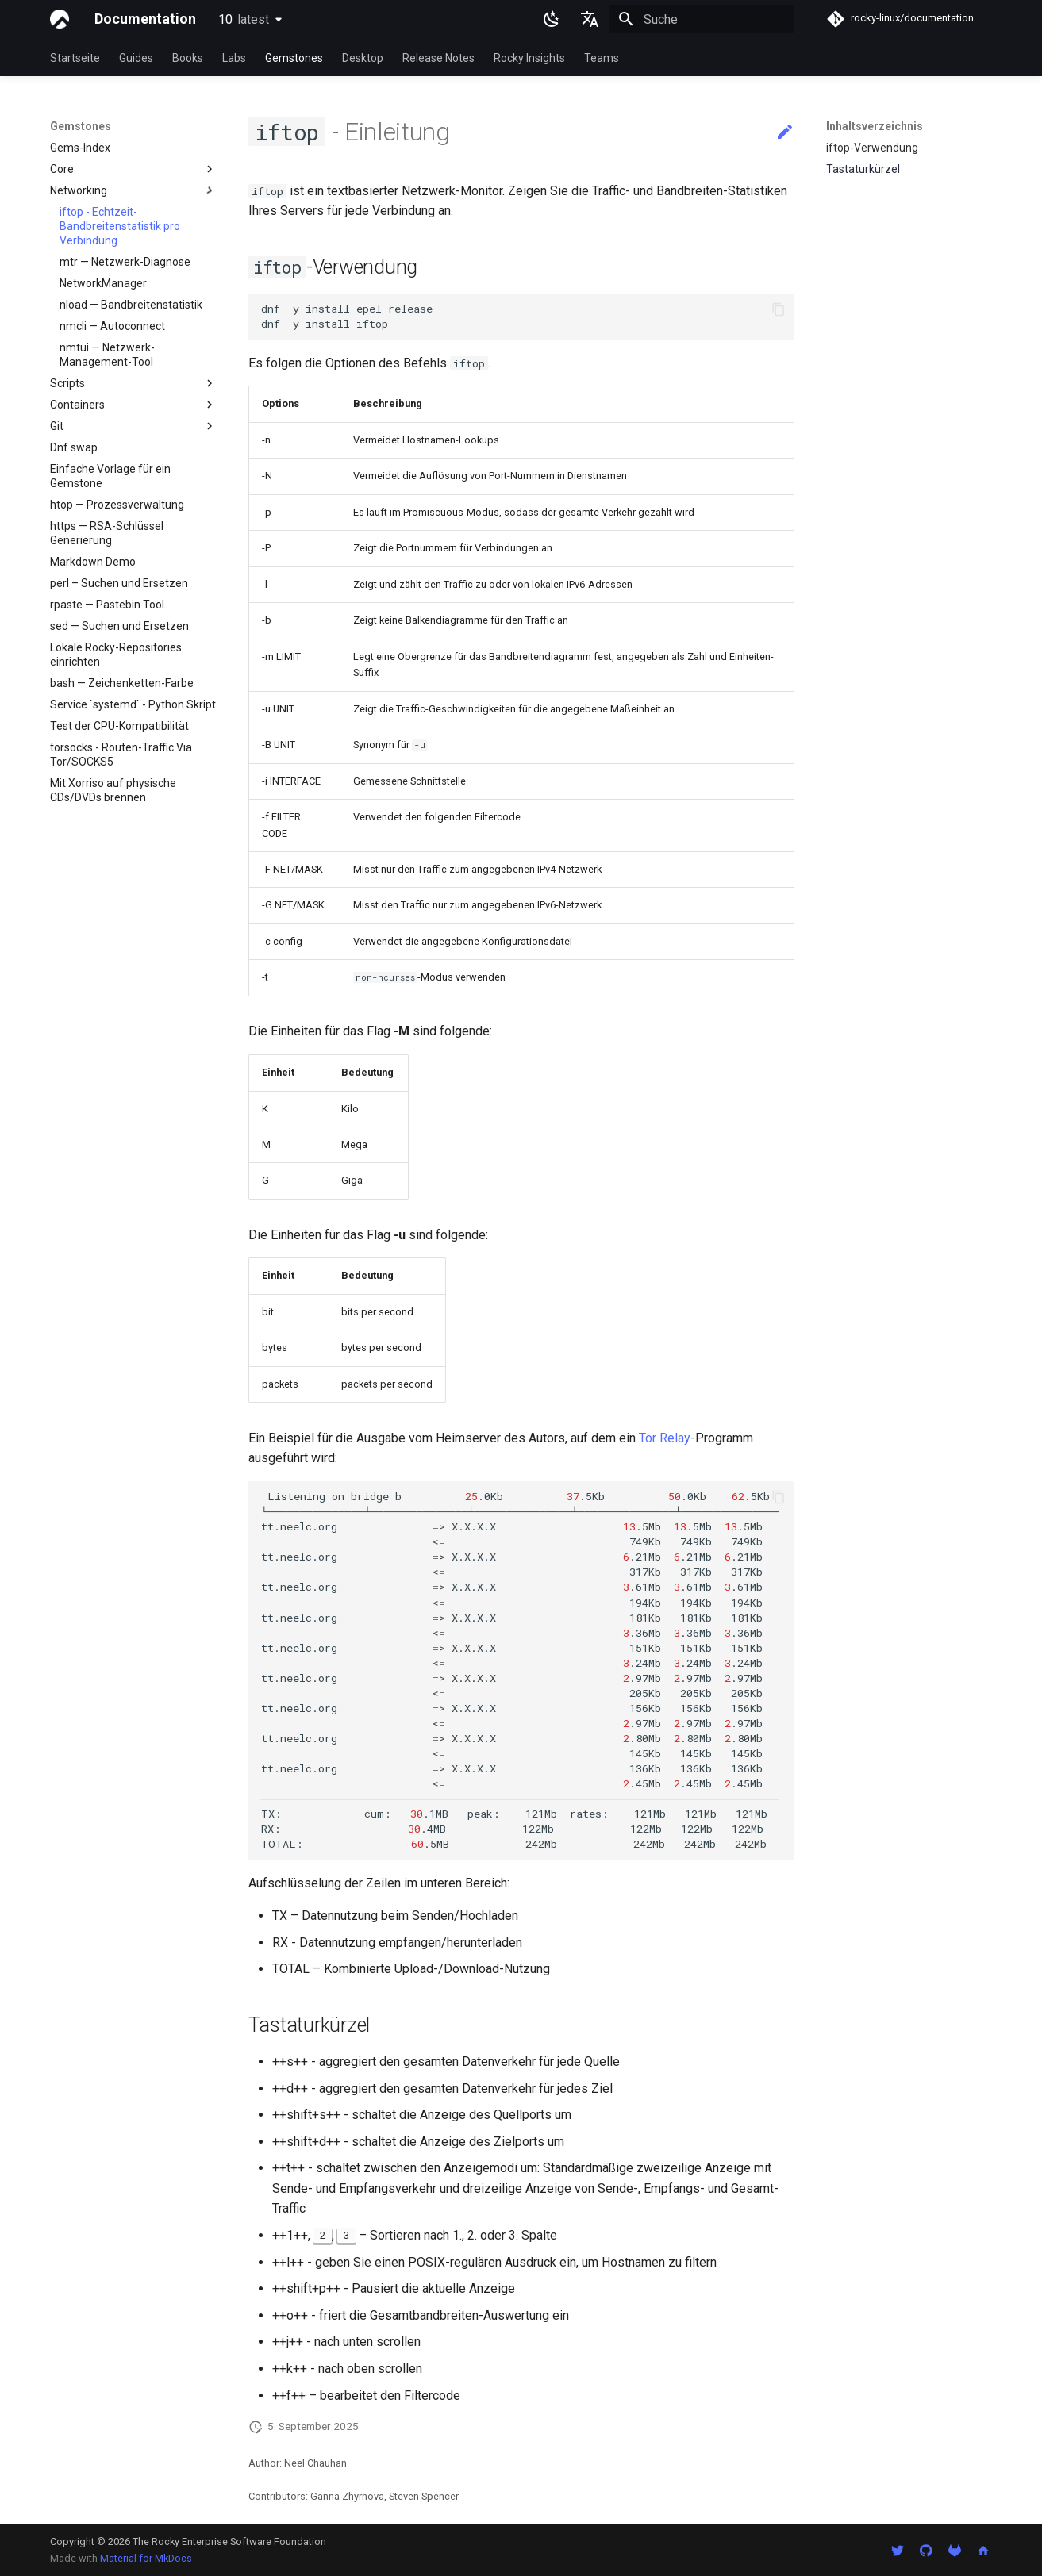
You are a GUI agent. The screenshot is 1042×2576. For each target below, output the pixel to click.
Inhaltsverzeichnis (874, 126)
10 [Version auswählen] (243, 19)
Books (187, 58)
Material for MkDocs (146, 2558)
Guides (136, 58)
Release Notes (438, 58)
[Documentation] (59, 19)
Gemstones (294, 58)
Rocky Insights (529, 58)
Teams (601, 58)
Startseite (75, 58)
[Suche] (701, 19)
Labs (234, 58)
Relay (674, 1437)
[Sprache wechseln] (590, 19)
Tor (647, 1437)
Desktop (362, 58)
